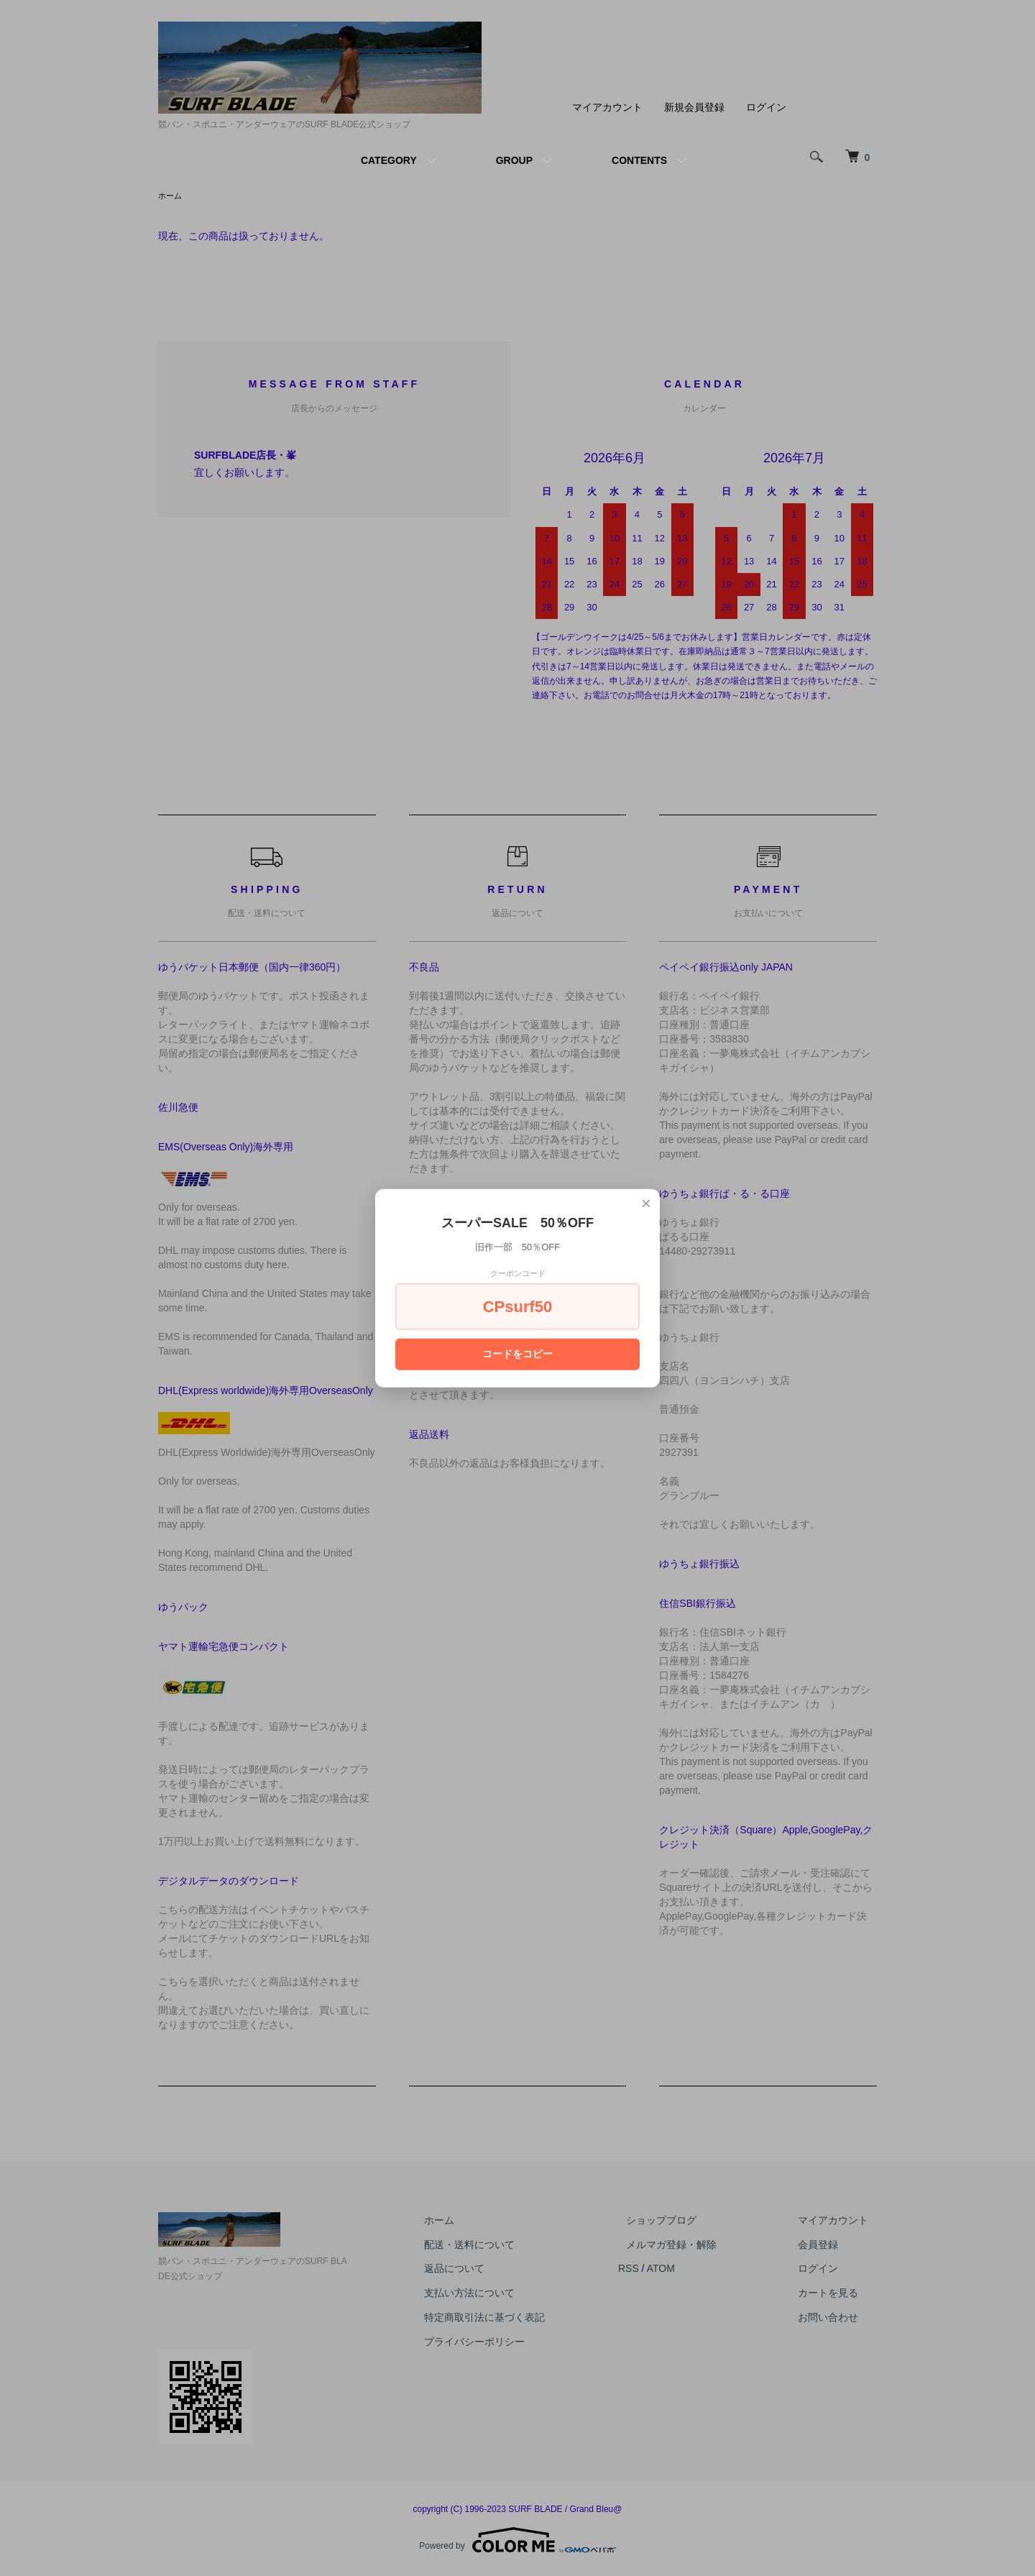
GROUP (514, 160)
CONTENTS (639, 160)
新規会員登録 (694, 107)
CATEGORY (389, 160)
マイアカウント (607, 107)
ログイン (766, 107)
